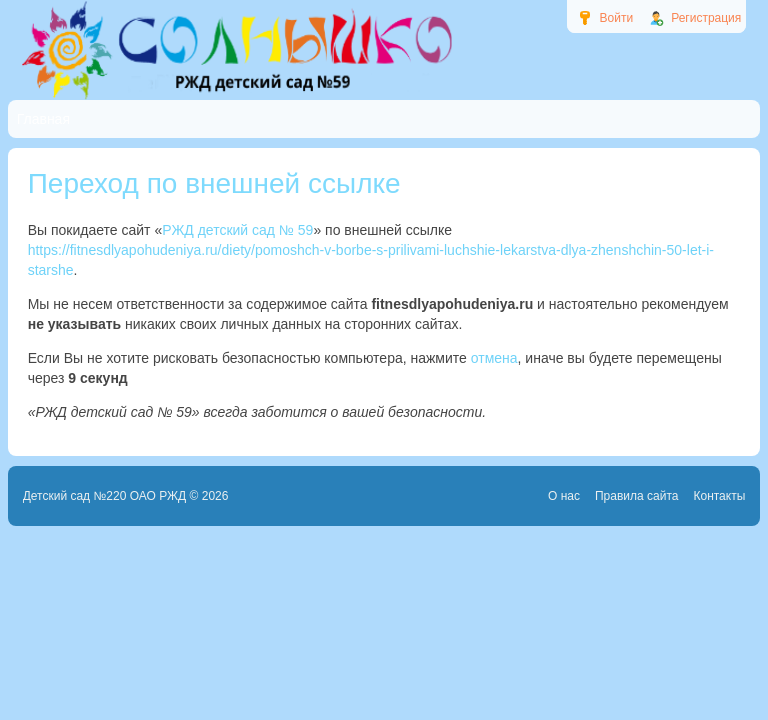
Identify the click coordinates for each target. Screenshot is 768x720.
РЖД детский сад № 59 (237, 230)
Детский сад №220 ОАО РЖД (105, 496)
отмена (494, 358)
